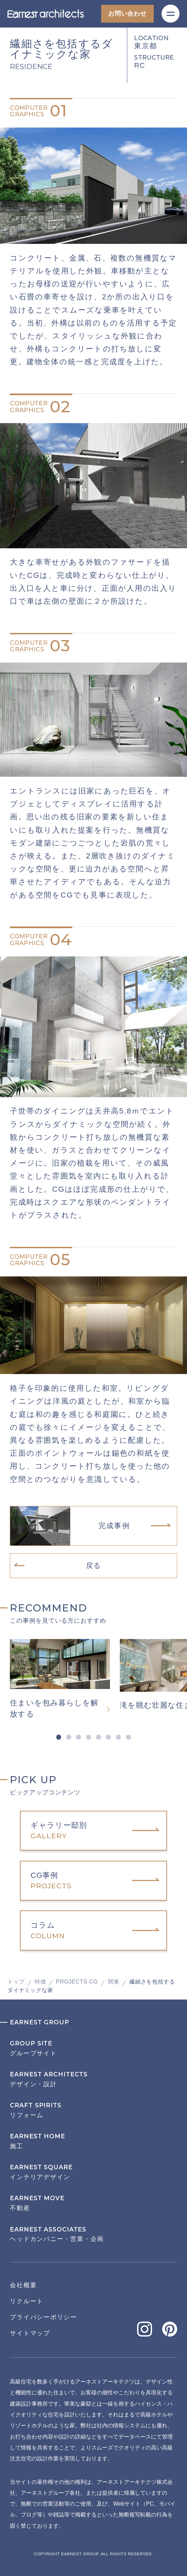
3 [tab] (78, 1737)
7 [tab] (118, 1737)
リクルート (26, 2301)
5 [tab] (98, 1737)
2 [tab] (68, 1737)
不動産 (93, 2203)
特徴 (40, 1981)
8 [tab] (128, 1737)
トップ (15, 1981)
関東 (113, 1981)
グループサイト (93, 2048)
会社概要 (23, 2285)
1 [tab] (58, 1737)
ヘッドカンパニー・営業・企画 (93, 2234)
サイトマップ (30, 2333)
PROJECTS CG (77, 1981)
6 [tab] (108, 1737)
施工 (93, 2141)
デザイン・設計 (93, 2079)
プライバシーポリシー (43, 2317)
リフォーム (93, 2110)
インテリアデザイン (93, 2172)
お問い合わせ (127, 13)
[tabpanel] (65, 1679)
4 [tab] (88, 1737)
